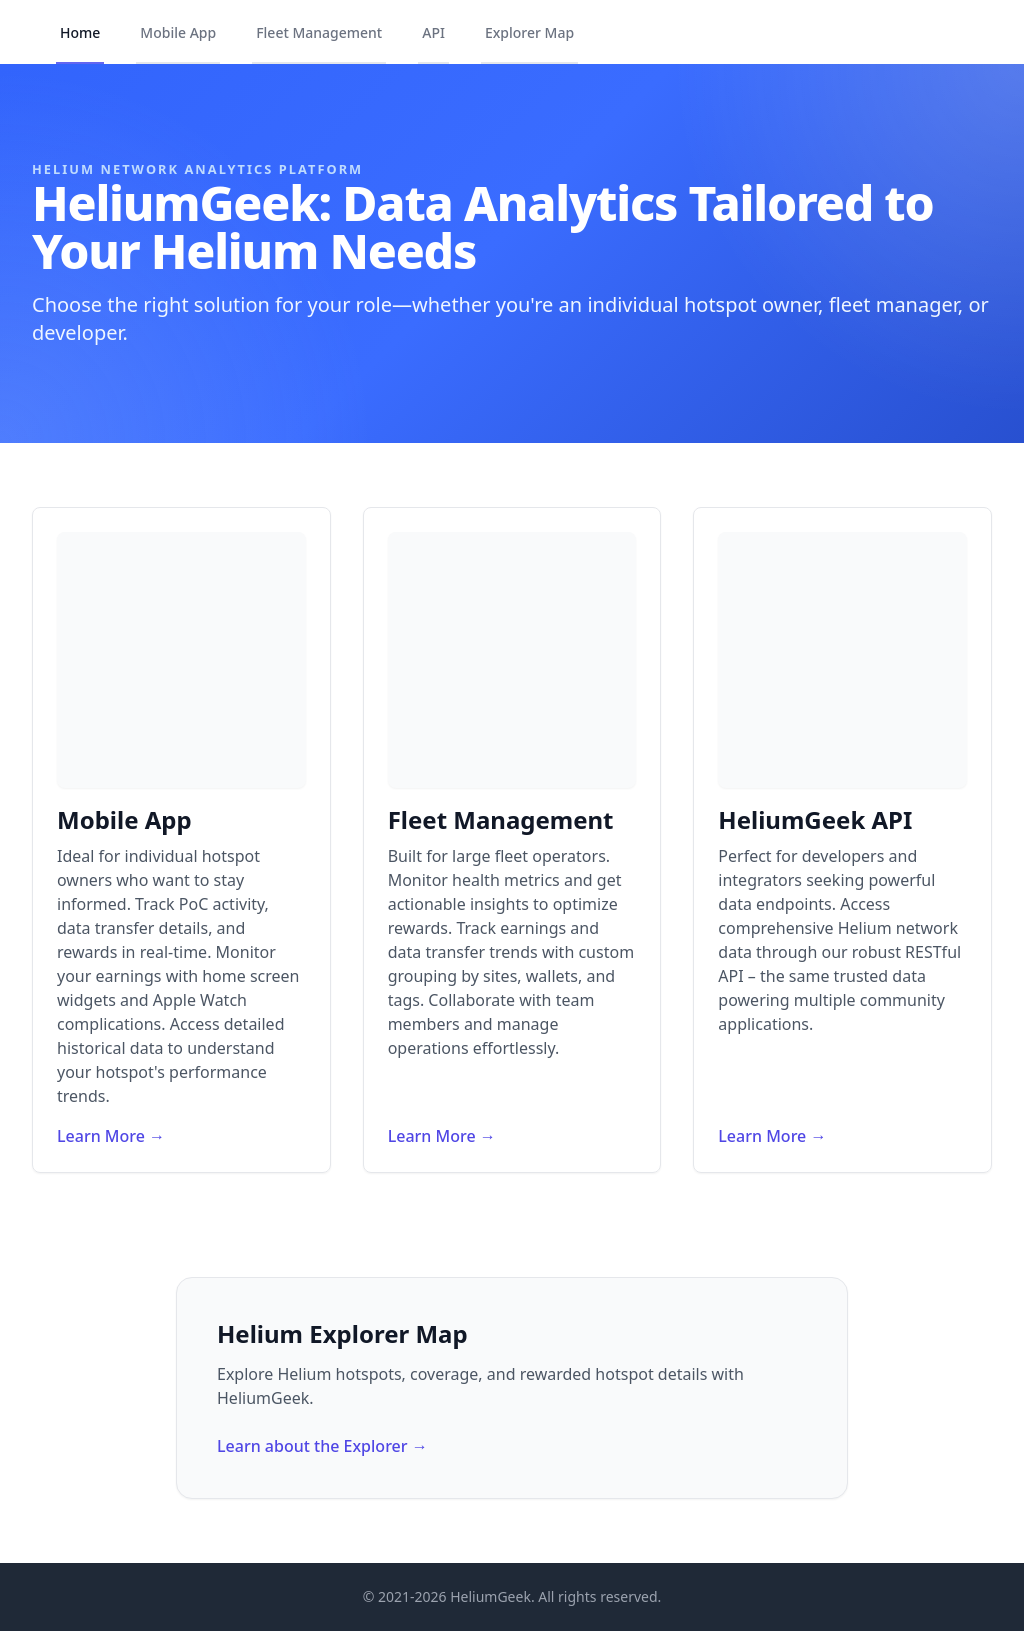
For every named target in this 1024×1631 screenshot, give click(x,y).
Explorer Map (529, 32)
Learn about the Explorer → (322, 1446)
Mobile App (178, 32)
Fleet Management (319, 32)
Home (80, 32)
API (433, 32)
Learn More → (111, 1136)
